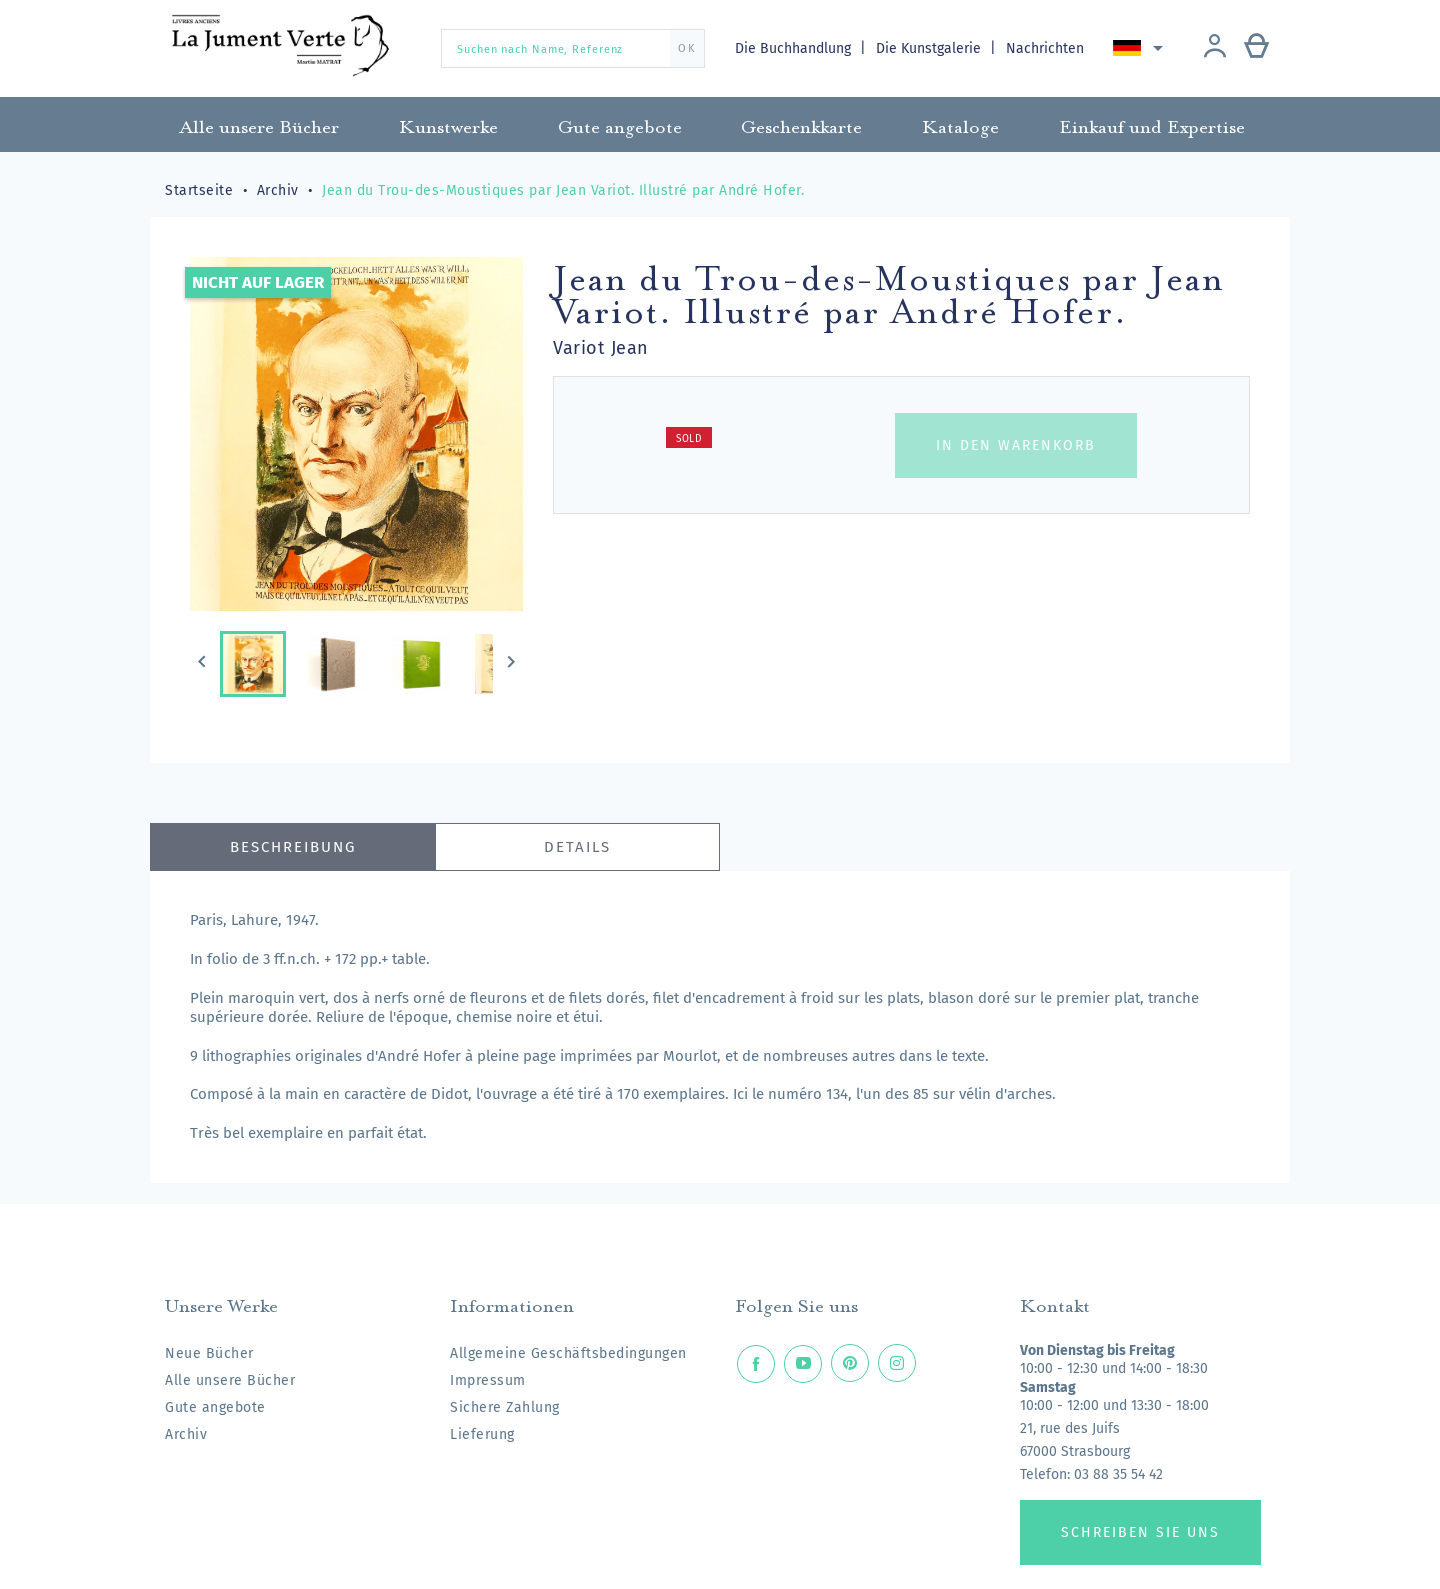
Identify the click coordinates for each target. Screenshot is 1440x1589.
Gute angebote (215, 1407)
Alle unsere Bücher (230, 1380)
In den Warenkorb (1016, 445)
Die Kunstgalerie (930, 48)
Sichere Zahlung (505, 1407)
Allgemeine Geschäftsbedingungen (568, 1353)
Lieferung (482, 1434)
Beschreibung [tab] (293, 847)
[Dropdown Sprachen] (1141, 48)
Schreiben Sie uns (1140, 1532)
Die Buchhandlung (795, 48)
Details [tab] (577, 847)
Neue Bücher (209, 1353)
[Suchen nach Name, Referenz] (573, 48)
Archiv (186, 1434)
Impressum (488, 1380)
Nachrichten (1045, 48)
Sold (689, 439)
